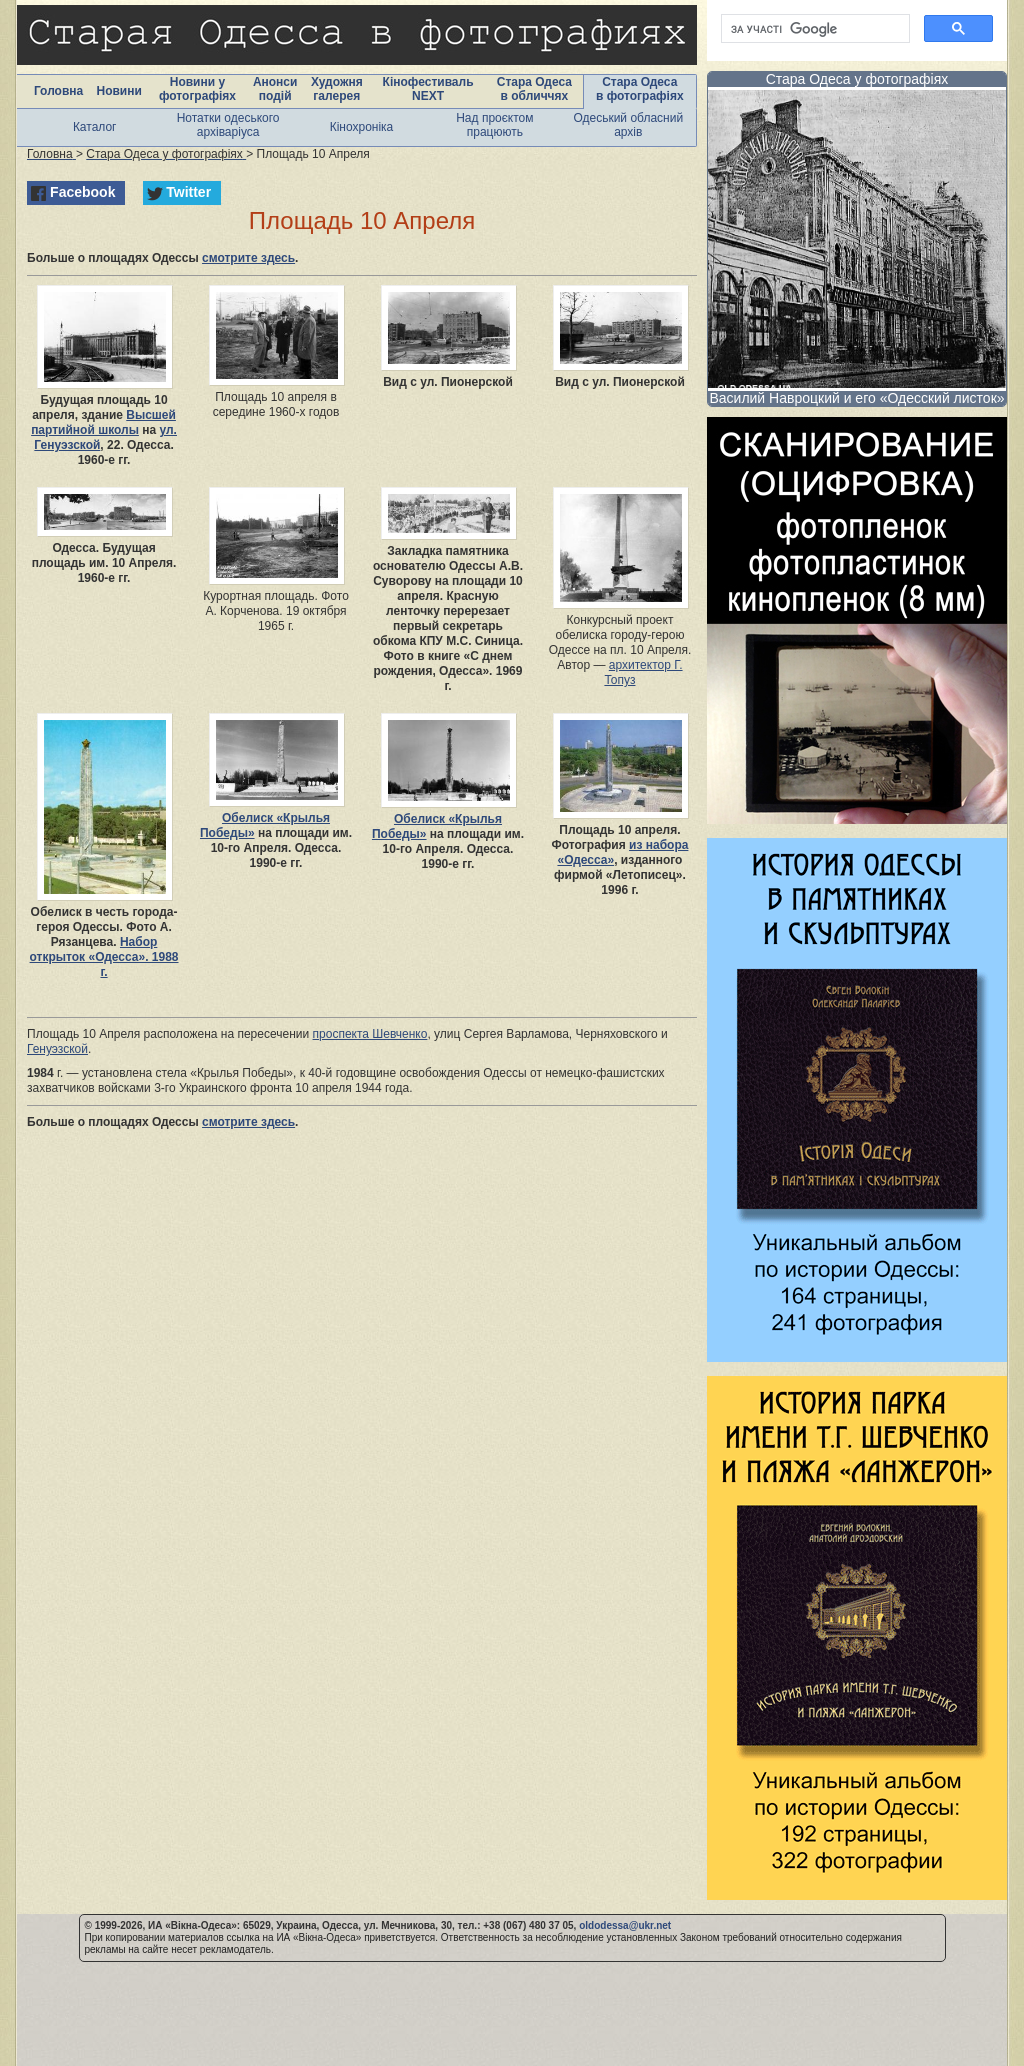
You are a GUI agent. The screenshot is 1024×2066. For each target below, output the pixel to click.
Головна (58, 91)
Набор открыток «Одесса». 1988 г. (104, 957)
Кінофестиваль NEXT (428, 89)
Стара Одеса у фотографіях (857, 79)
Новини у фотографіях (197, 89)
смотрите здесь (248, 258)
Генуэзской (57, 1049)
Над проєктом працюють (494, 125)
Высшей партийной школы (103, 422)
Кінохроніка (362, 127)
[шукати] (813, 29)
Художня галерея (337, 89)
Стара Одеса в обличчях (534, 89)
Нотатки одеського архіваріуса (228, 125)
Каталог (95, 127)
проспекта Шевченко (370, 1034)
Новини (118, 91)
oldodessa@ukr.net (625, 1925)
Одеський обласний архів (628, 125)
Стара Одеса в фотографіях (640, 89)
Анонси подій (275, 89)
